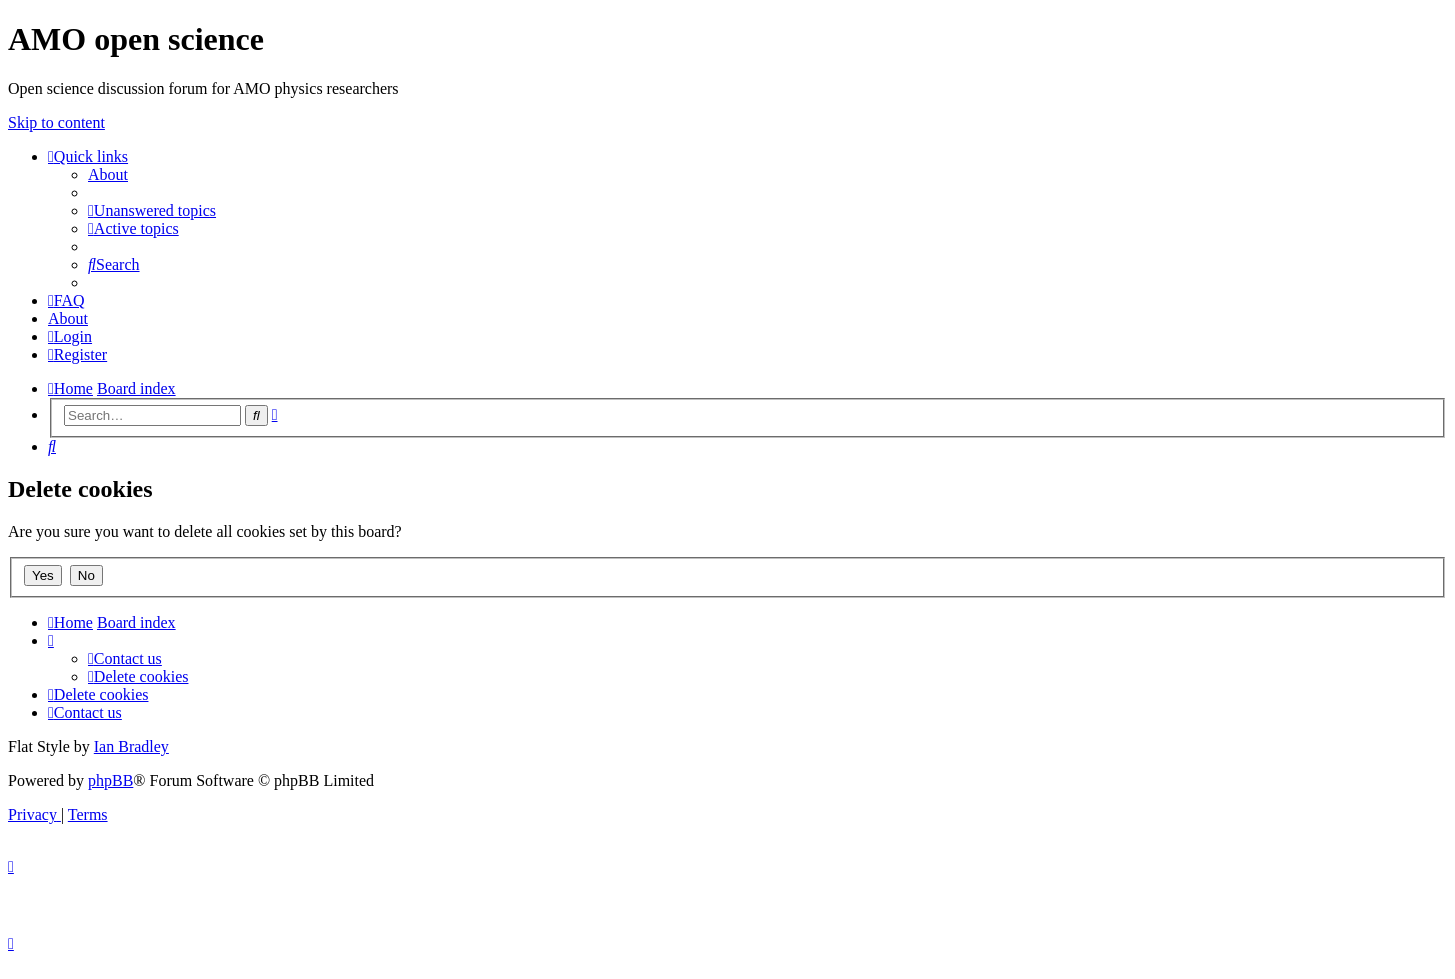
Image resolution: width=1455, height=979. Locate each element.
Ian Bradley (131, 746)
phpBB (110, 780)
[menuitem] (108, 174)
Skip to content (56, 122)
